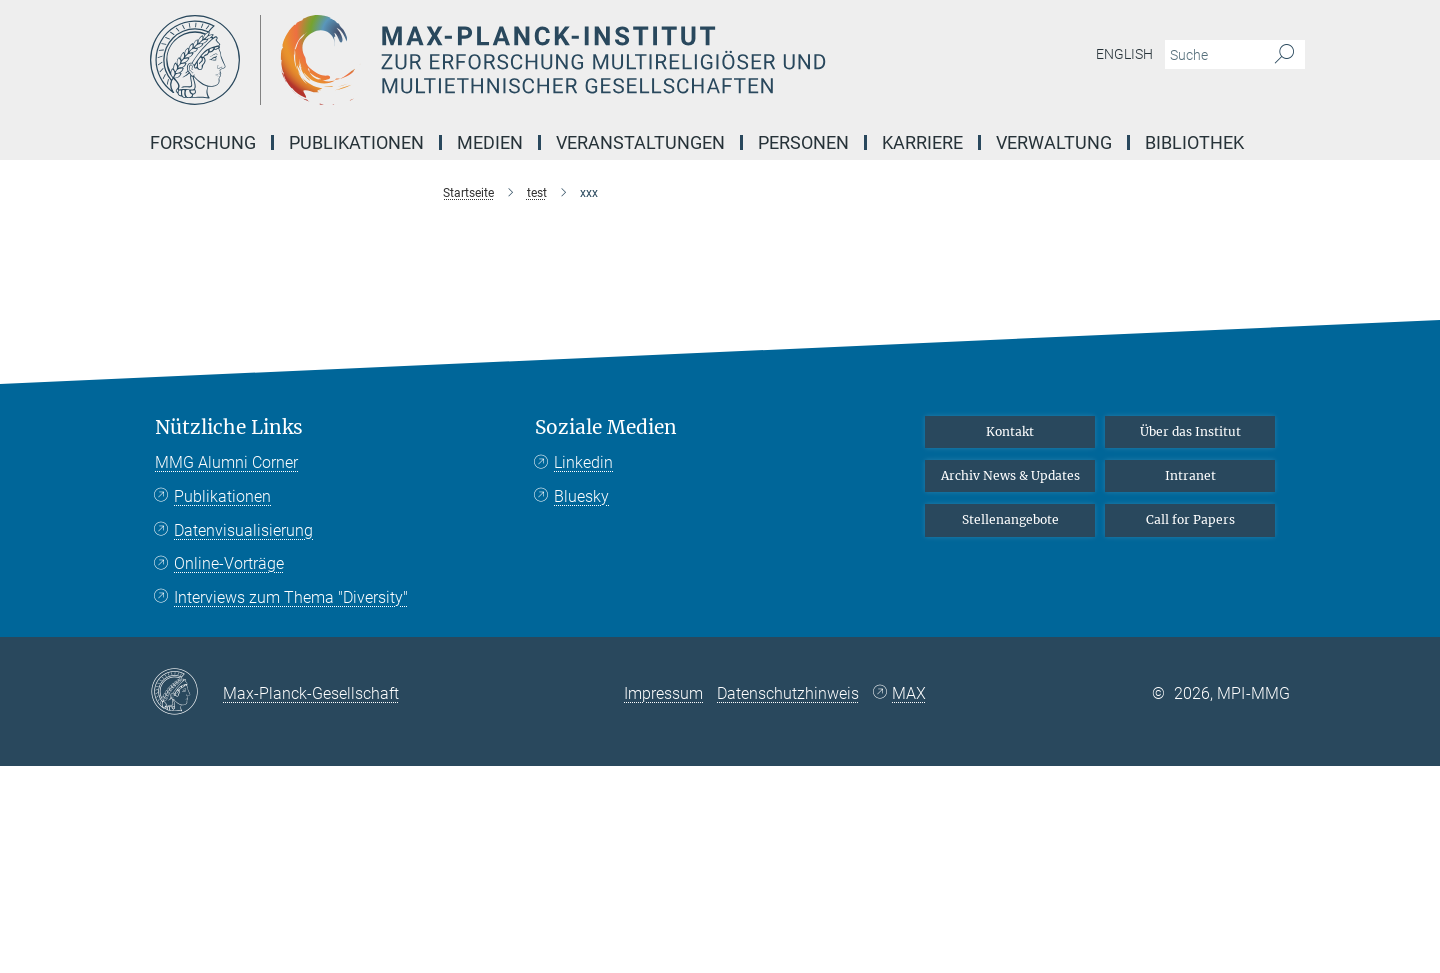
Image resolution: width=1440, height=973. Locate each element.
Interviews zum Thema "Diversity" (291, 597)
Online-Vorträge (229, 563)
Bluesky (581, 496)
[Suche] (1284, 55)
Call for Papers (1190, 519)
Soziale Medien (606, 427)
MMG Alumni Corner (226, 462)
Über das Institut (1190, 431)
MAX (909, 693)
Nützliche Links (229, 427)
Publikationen (356, 142)
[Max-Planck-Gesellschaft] (186, 693)
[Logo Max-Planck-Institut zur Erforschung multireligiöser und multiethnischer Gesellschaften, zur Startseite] (525, 60)
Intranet (1190, 475)
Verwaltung (1054, 142)
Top (1262, 344)
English (1124, 54)
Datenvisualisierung (243, 530)
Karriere (922, 142)
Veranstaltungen (640, 142)
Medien (490, 142)
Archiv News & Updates (1010, 475)
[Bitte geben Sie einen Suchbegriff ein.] (1212, 55)
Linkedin (583, 462)
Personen (803, 142)
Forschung (203, 142)
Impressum (663, 693)
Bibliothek (1194, 142)
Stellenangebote (1010, 519)
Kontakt (1010, 431)
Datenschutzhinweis (788, 693)
